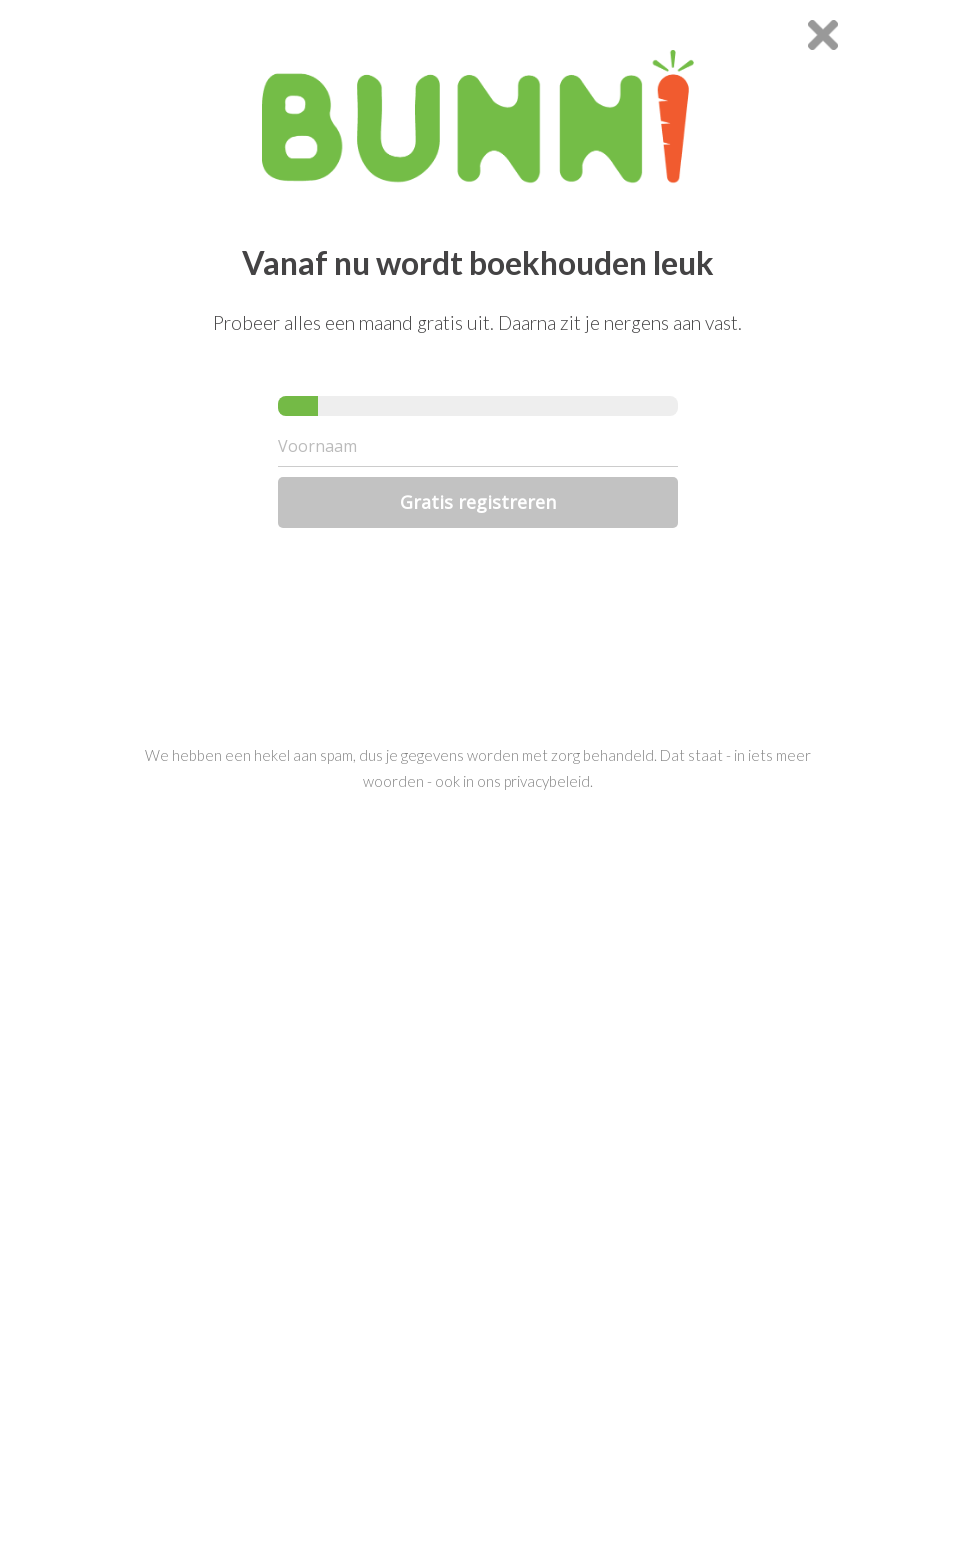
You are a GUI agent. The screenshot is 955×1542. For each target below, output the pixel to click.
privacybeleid (547, 781)
